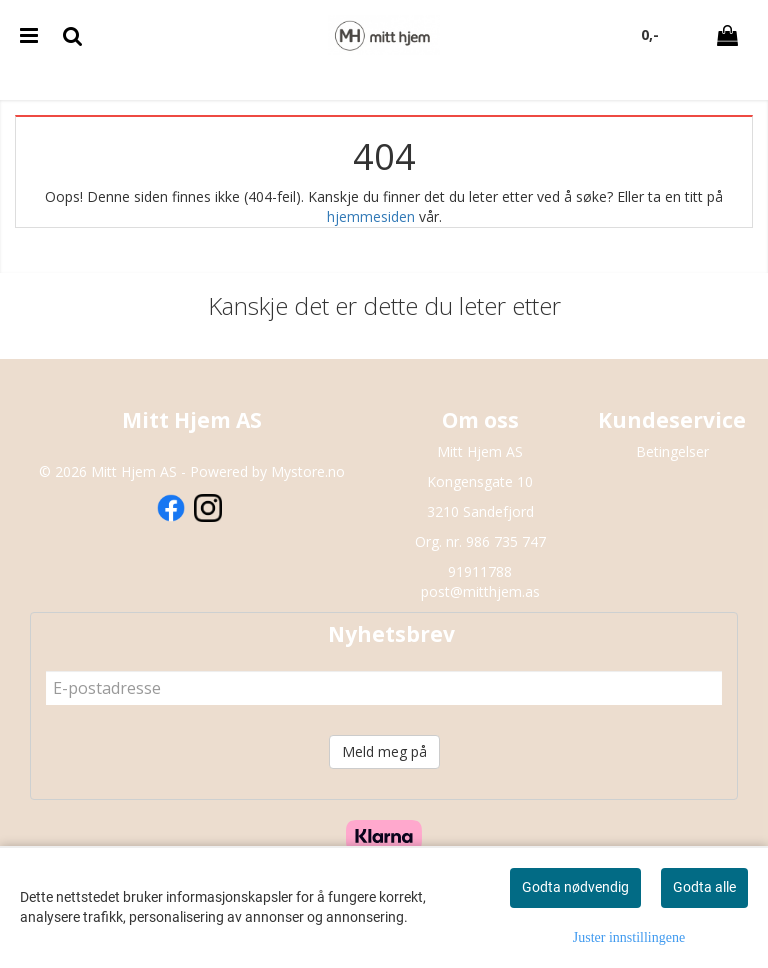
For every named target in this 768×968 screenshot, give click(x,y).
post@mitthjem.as (480, 591)
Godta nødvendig (575, 887)
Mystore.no (308, 471)
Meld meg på (384, 751)
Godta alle (704, 887)
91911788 (480, 571)
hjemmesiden (371, 216)
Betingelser (672, 451)
